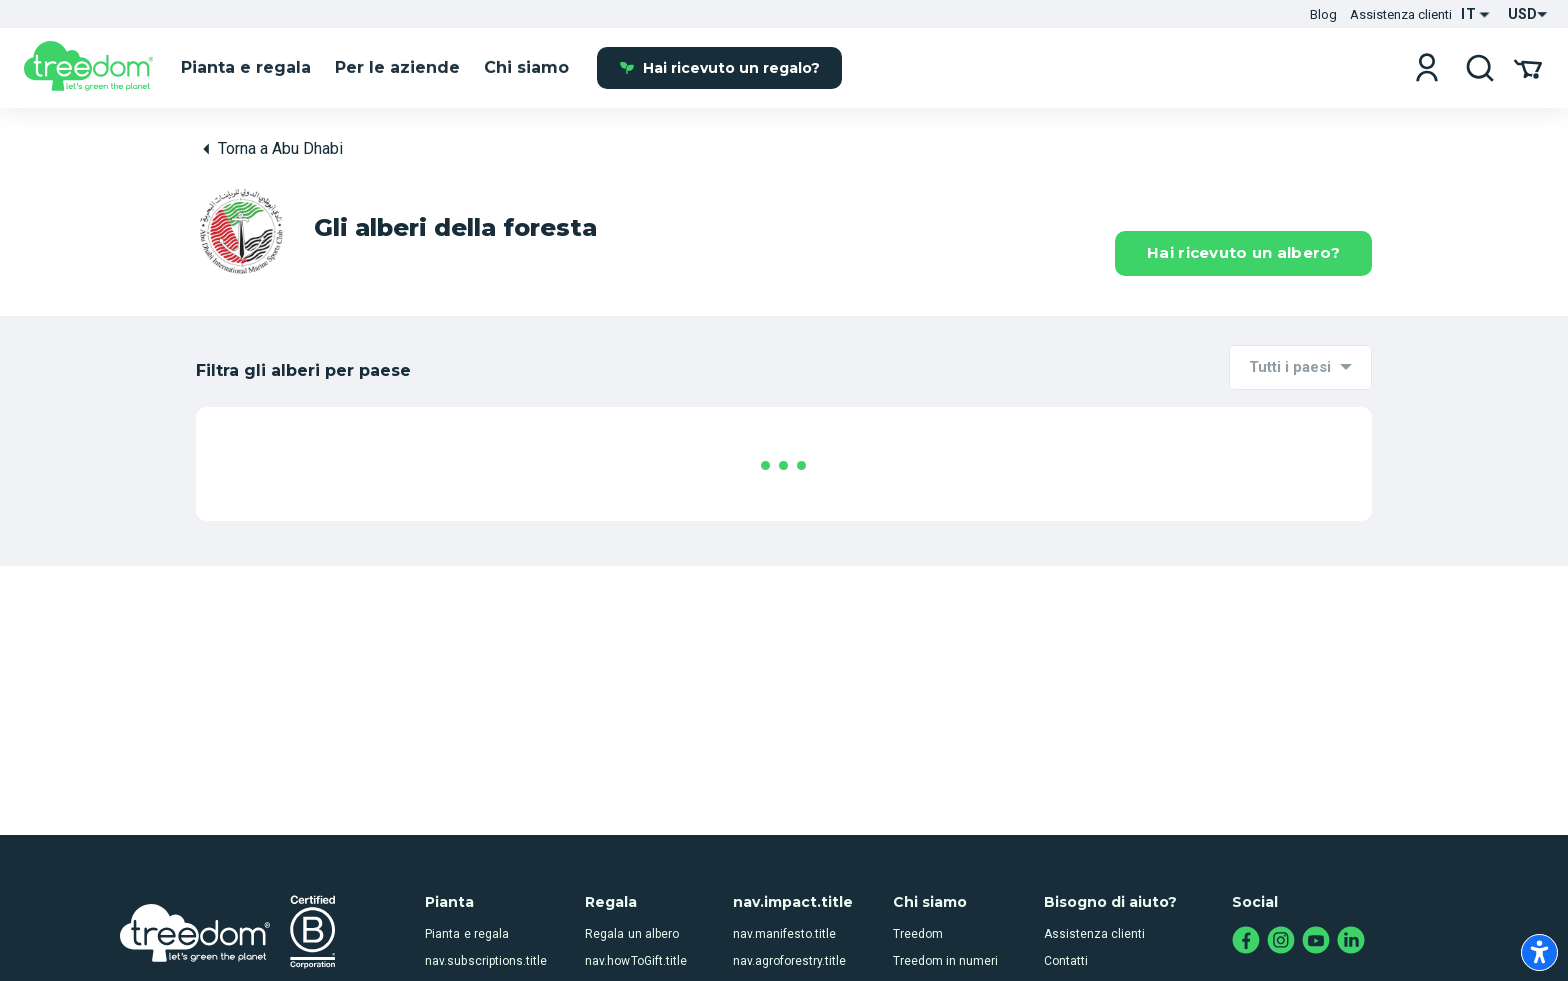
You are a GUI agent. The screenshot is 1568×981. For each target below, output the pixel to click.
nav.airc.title (458, 954)
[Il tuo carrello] (1528, 68)
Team (908, 954)
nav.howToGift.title (635, 926)
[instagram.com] (1282, 906)
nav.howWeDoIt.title (787, 954)
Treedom (918, 899)
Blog (1323, 14)
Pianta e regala (466, 899)
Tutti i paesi (1290, 367)
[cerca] (1480, 68)
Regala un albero (631, 899)
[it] (88, 69)
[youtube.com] (1317, 906)
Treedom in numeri (945, 926)
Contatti (1066, 926)
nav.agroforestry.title (789, 926)
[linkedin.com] (1352, 906)
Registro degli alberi (1099, 954)
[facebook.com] (1247, 906)
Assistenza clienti (1401, 14)
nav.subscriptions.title (485, 926)
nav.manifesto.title (784, 899)
